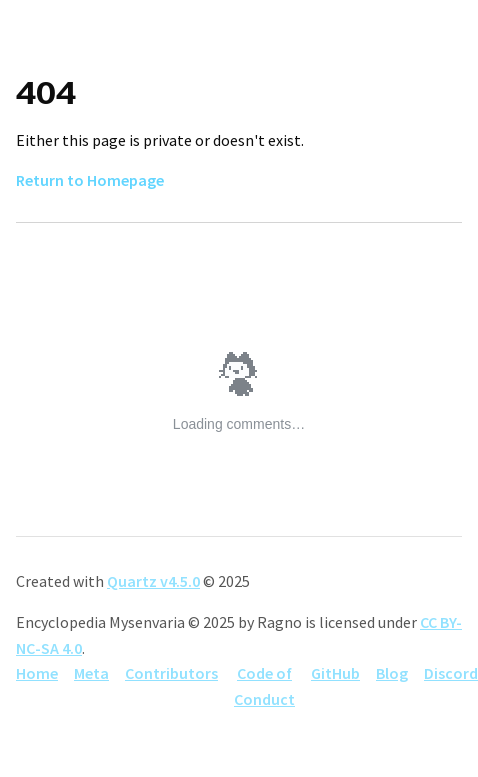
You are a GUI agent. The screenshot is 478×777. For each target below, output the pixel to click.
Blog (392, 673)
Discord (451, 673)
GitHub (335, 673)
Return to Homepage (90, 180)
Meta (91, 673)
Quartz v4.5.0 (153, 581)
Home (37, 673)
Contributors (171, 673)
